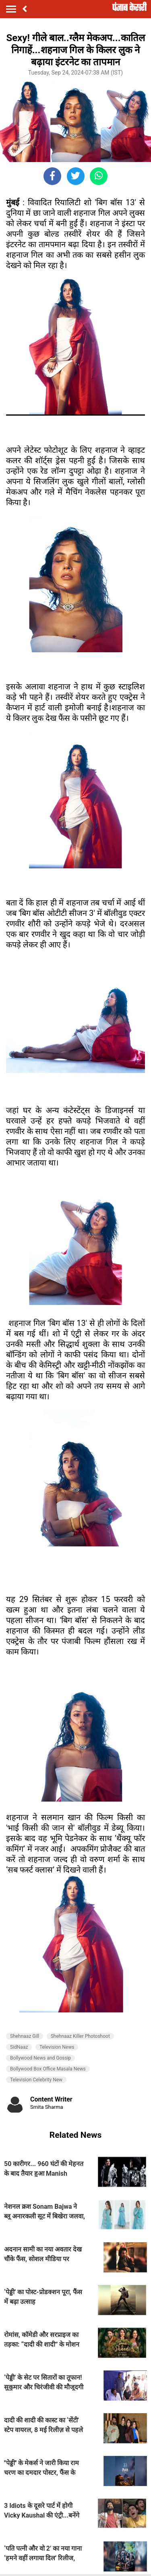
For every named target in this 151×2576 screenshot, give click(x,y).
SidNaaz (19, 2047)
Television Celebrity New (36, 2080)
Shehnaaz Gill (24, 2036)
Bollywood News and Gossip (40, 2058)
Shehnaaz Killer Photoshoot (80, 2036)
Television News (56, 2047)
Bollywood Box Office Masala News (48, 2069)
